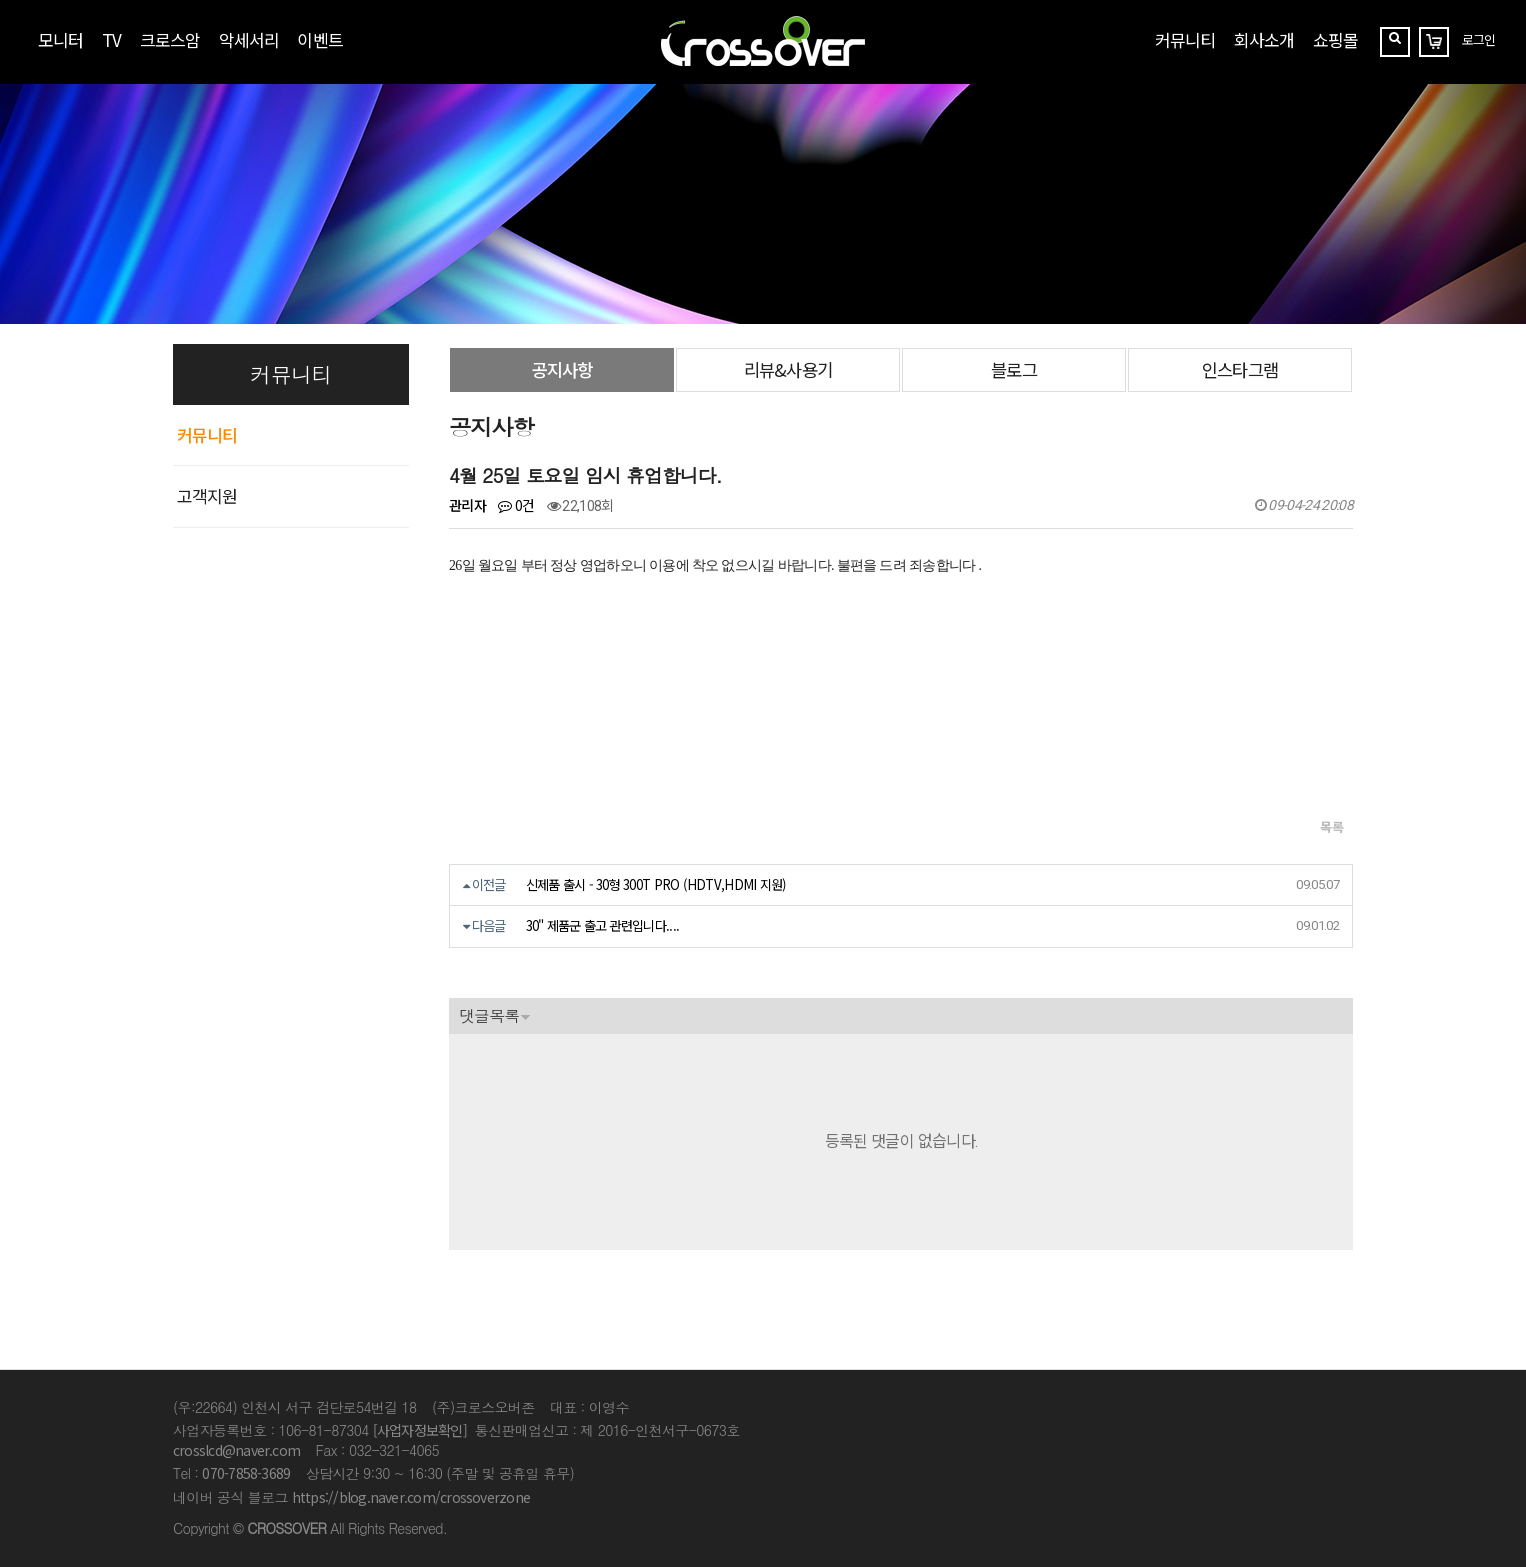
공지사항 (562, 369)
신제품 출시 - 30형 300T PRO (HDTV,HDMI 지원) (656, 884)
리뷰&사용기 (787, 369)
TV (111, 39)
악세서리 (249, 39)
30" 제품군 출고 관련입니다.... (602, 925)
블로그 (1013, 369)
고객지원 (207, 495)
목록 (1331, 826)
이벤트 (319, 39)
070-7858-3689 (246, 1473)
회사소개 (1264, 39)
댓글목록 (489, 1015)
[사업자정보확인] (420, 1430)
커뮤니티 (1185, 39)
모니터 (60, 39)
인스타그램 (1239, 369)
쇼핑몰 (1335, 39)
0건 (516, 505)
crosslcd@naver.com (236, 1450)
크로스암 (170, 39)
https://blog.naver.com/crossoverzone (411, 1497)
